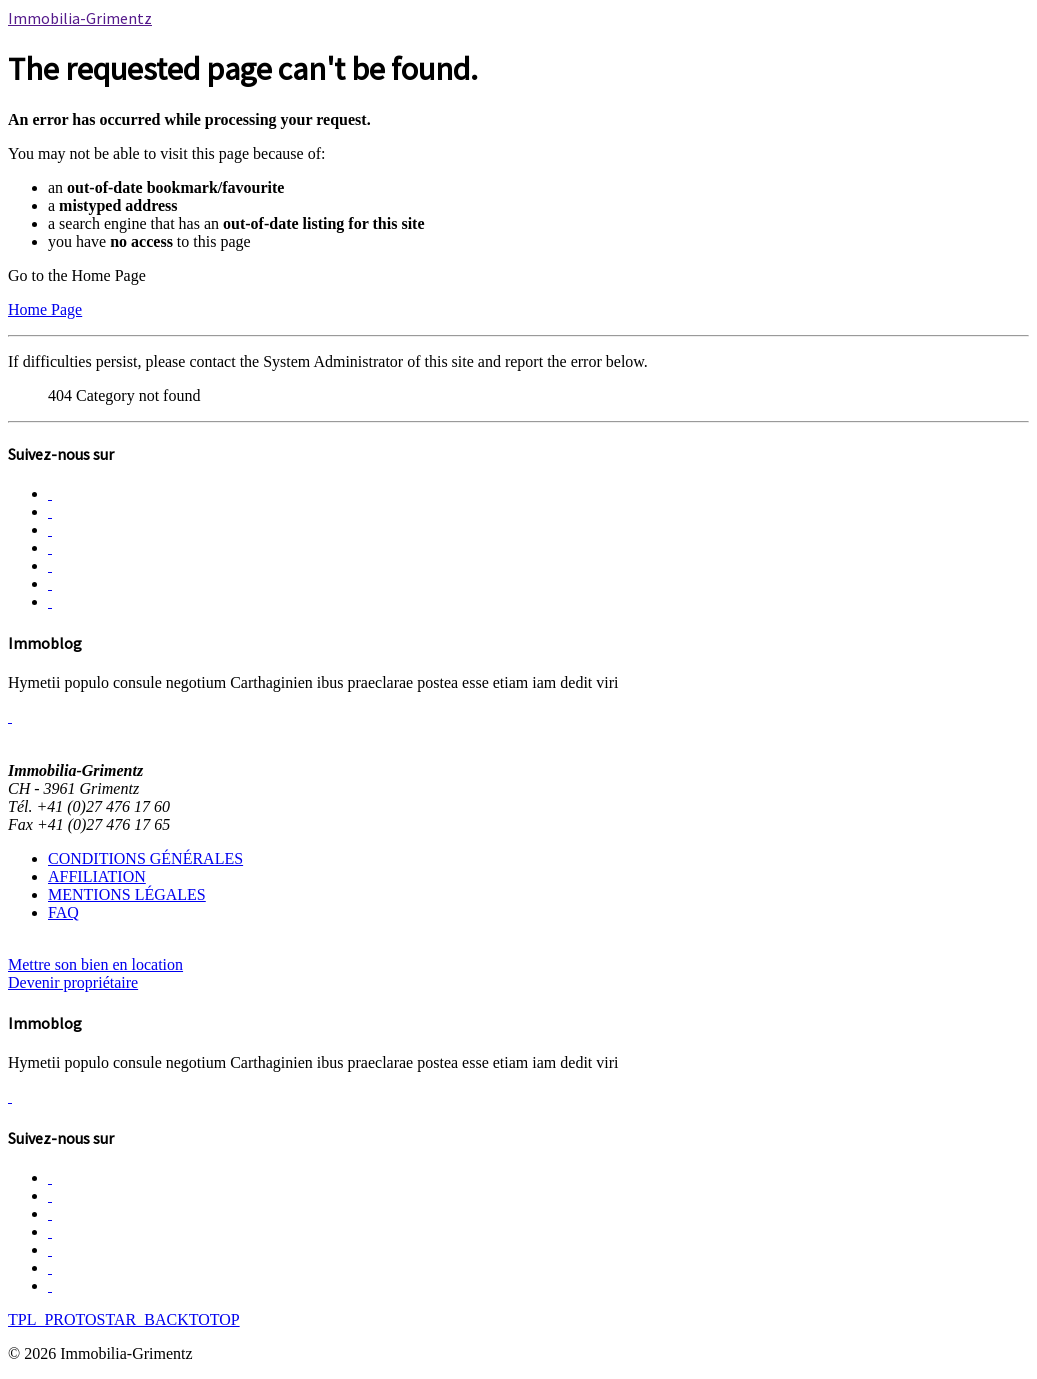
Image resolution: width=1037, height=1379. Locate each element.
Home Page (45, 309)
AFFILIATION (97, 876)
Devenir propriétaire (73, 982)
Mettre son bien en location (95, 964)
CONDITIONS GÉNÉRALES (145, 858)
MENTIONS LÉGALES (127, 894)
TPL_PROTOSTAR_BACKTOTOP (124, 1319)
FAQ (63, 912)
